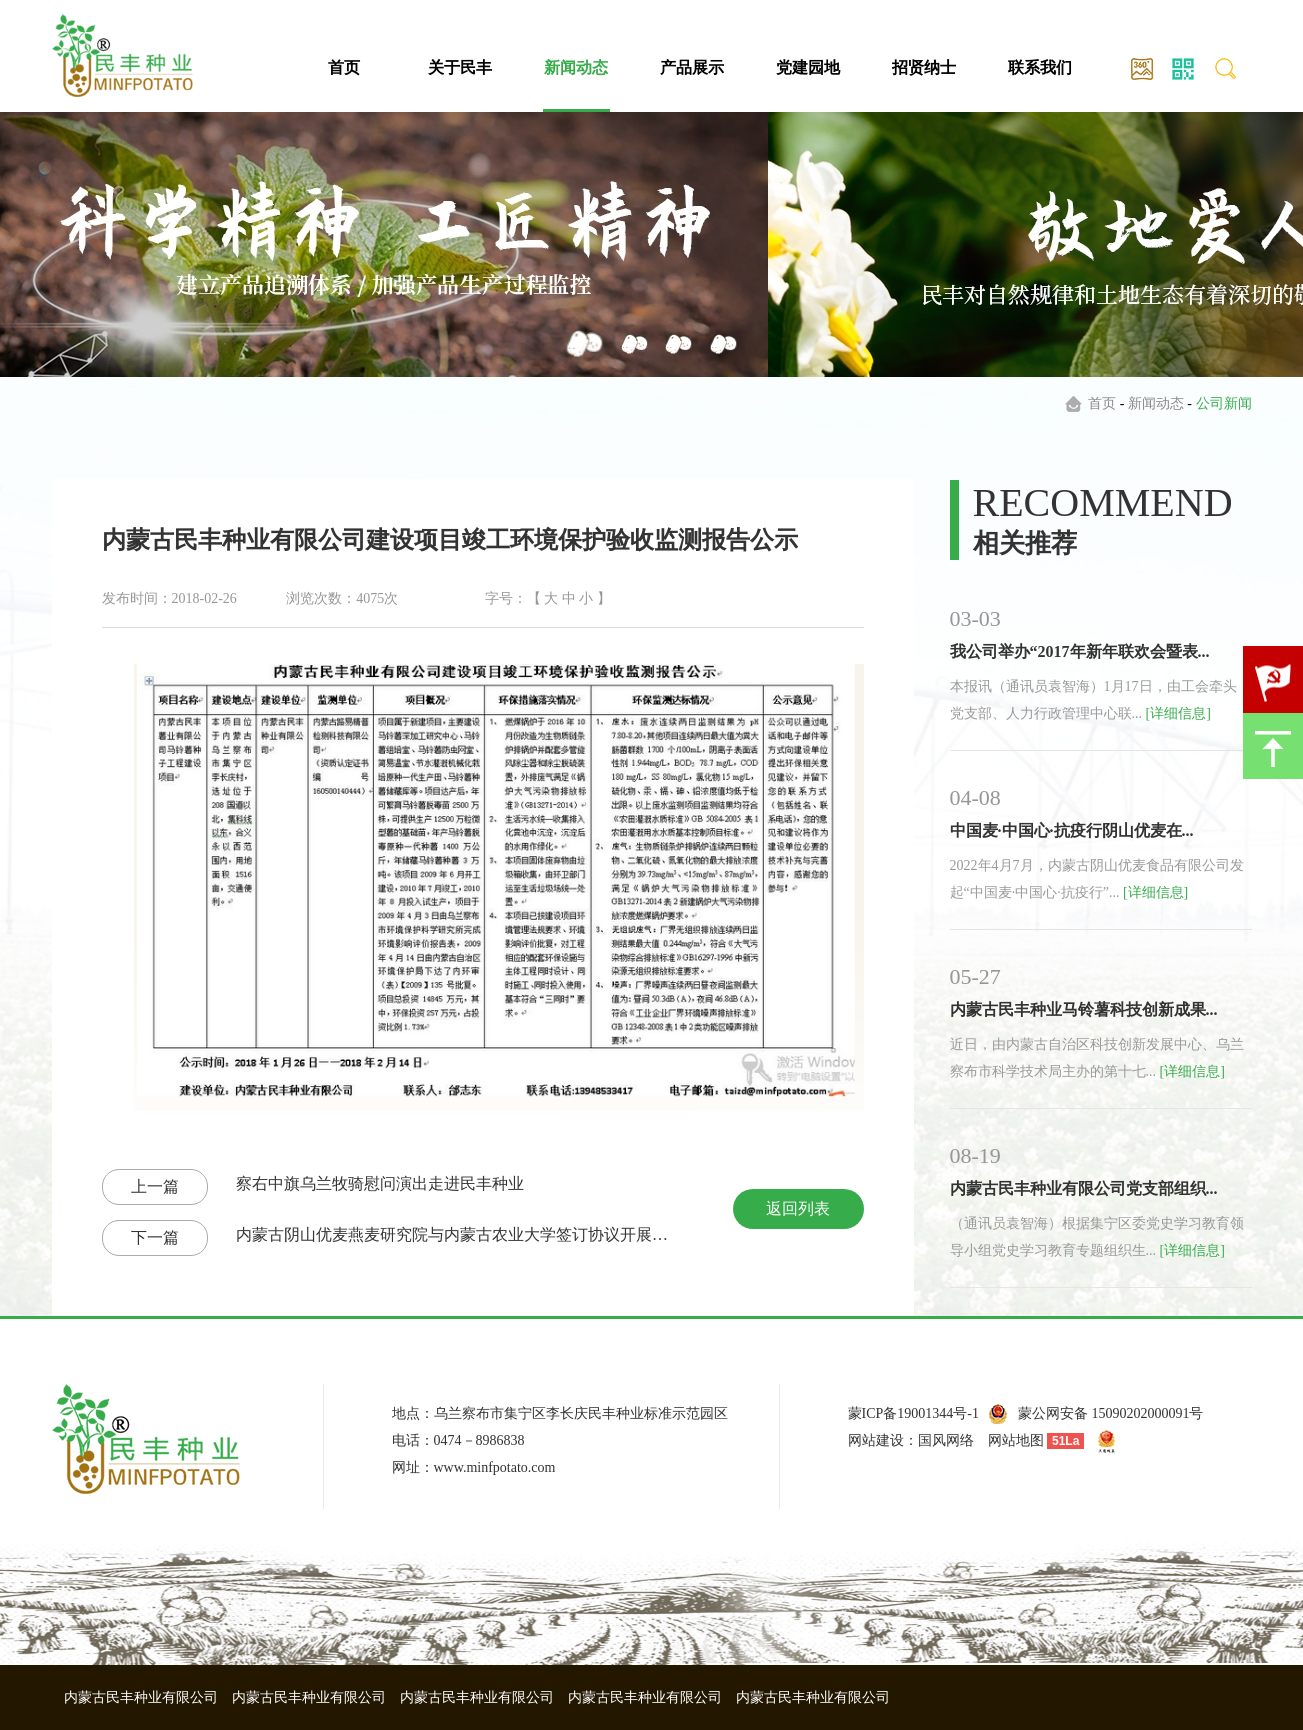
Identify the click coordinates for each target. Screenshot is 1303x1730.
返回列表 (798, 1208)
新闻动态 (576, 67)
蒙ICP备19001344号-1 (913, 1413)
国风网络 (946, 1440)
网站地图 (1016, 1440)
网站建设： (883, 1440)
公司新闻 (1224, 403)
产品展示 (692, 67)
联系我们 (1040, 67)
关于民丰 (460, 67)
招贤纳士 (924, 67)
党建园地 (808, 67)
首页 (344, 67)
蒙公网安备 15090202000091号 (1111, 1413)
